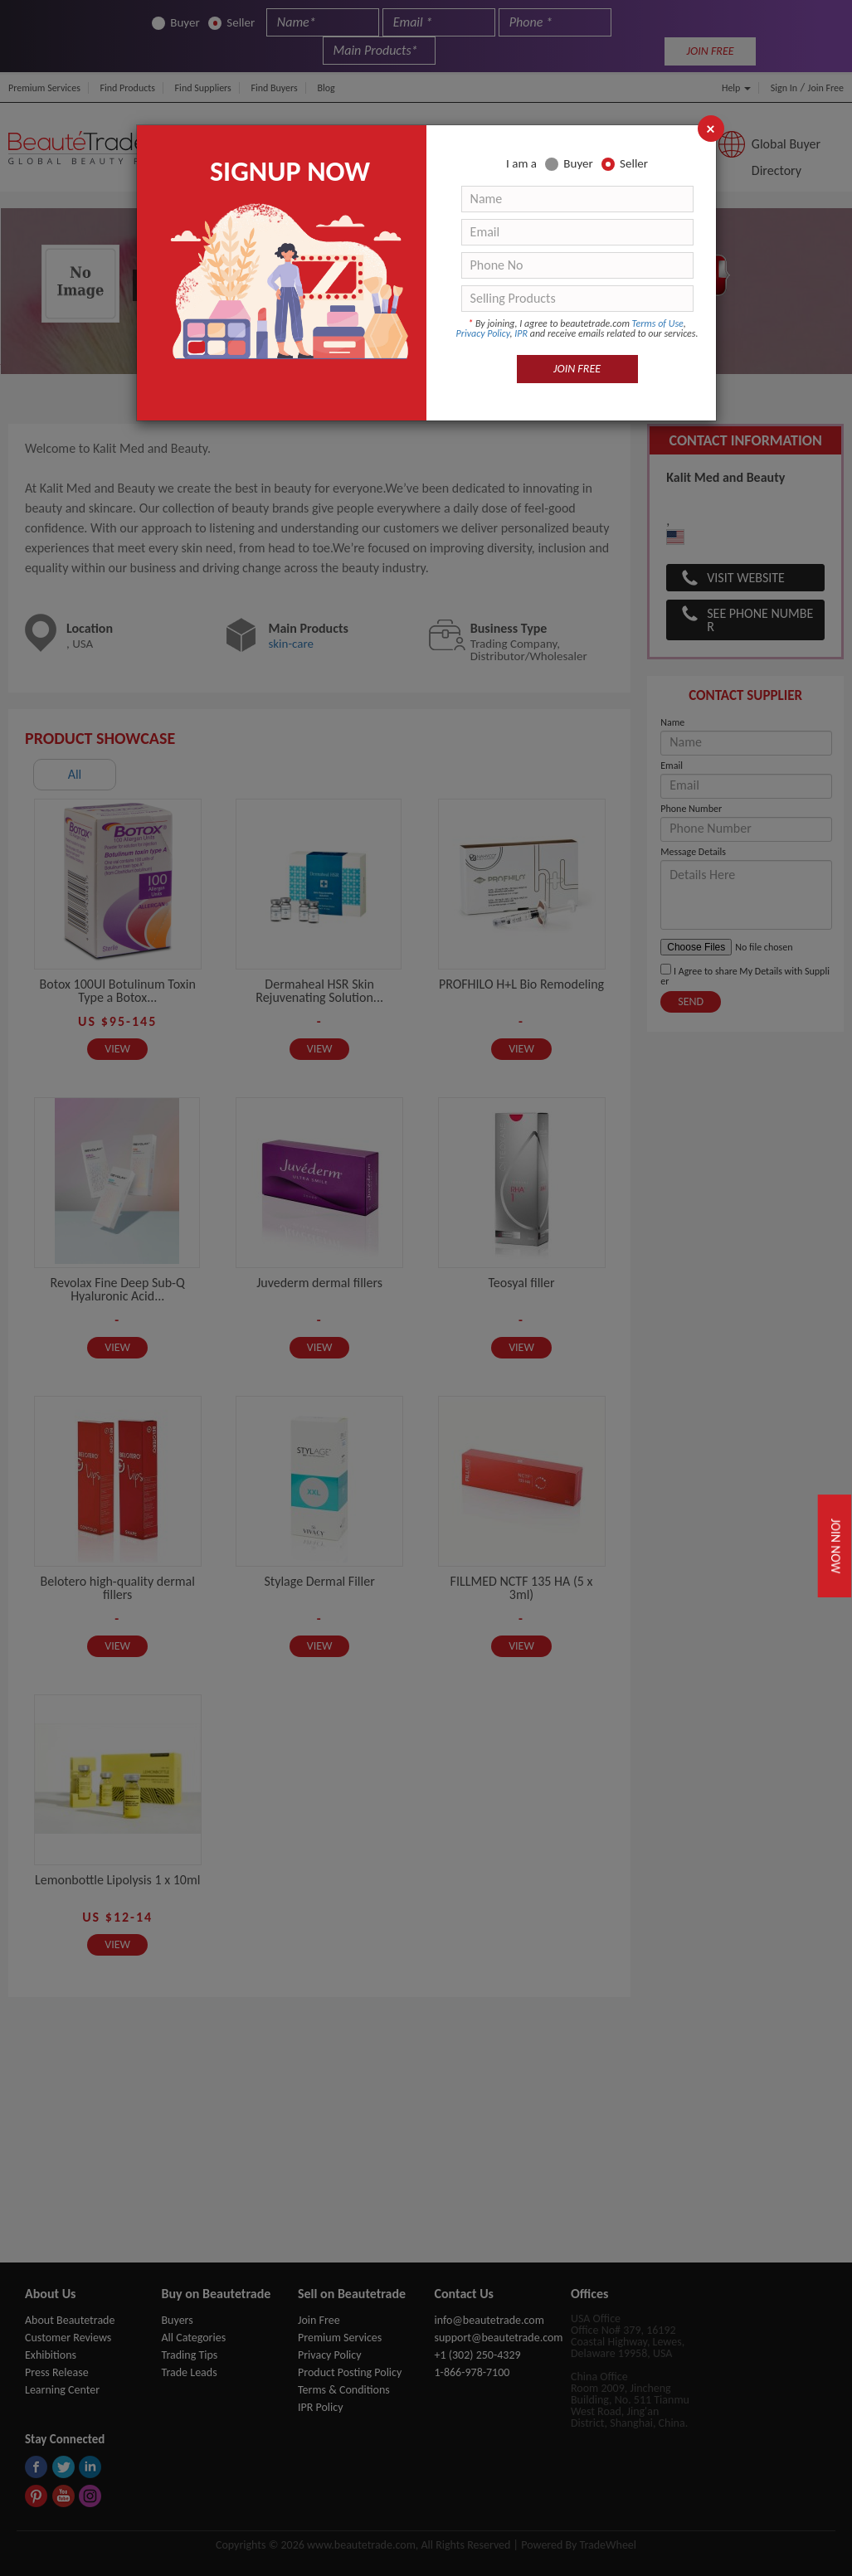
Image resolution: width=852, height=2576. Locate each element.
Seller (624, 164)
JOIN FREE (577, 369)
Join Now (836, 1545)
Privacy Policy (483, 333)
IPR (521, 333)
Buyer (568, 164)
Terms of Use (658, 323)
